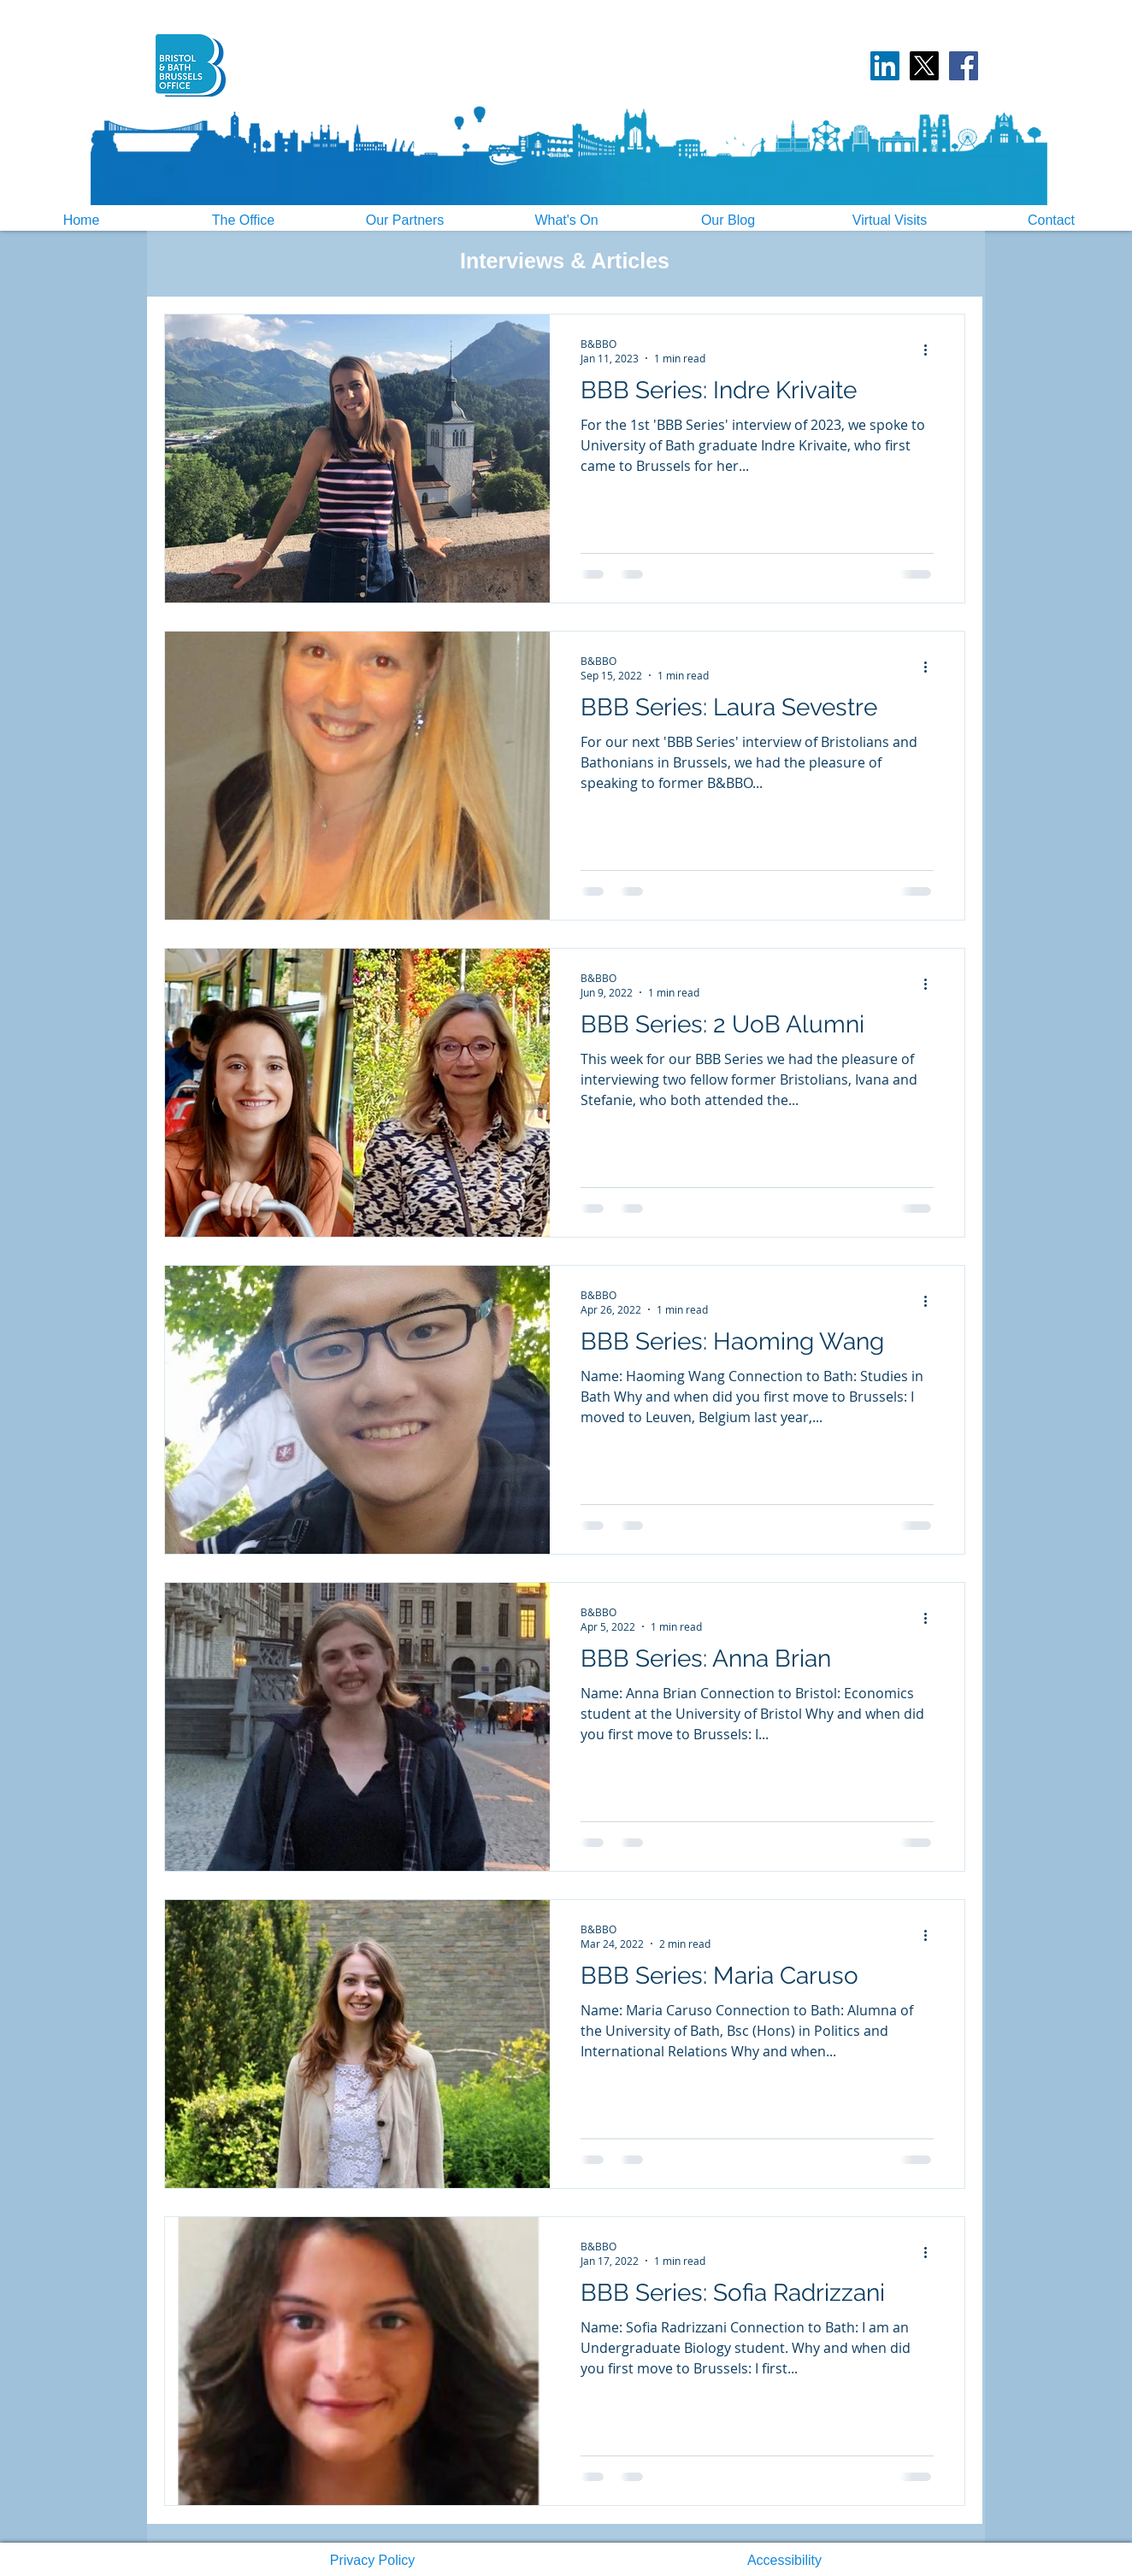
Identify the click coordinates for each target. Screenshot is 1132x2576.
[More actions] (931, 350)
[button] (372, 2560)
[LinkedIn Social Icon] (884, 65)
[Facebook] (963, 65)
